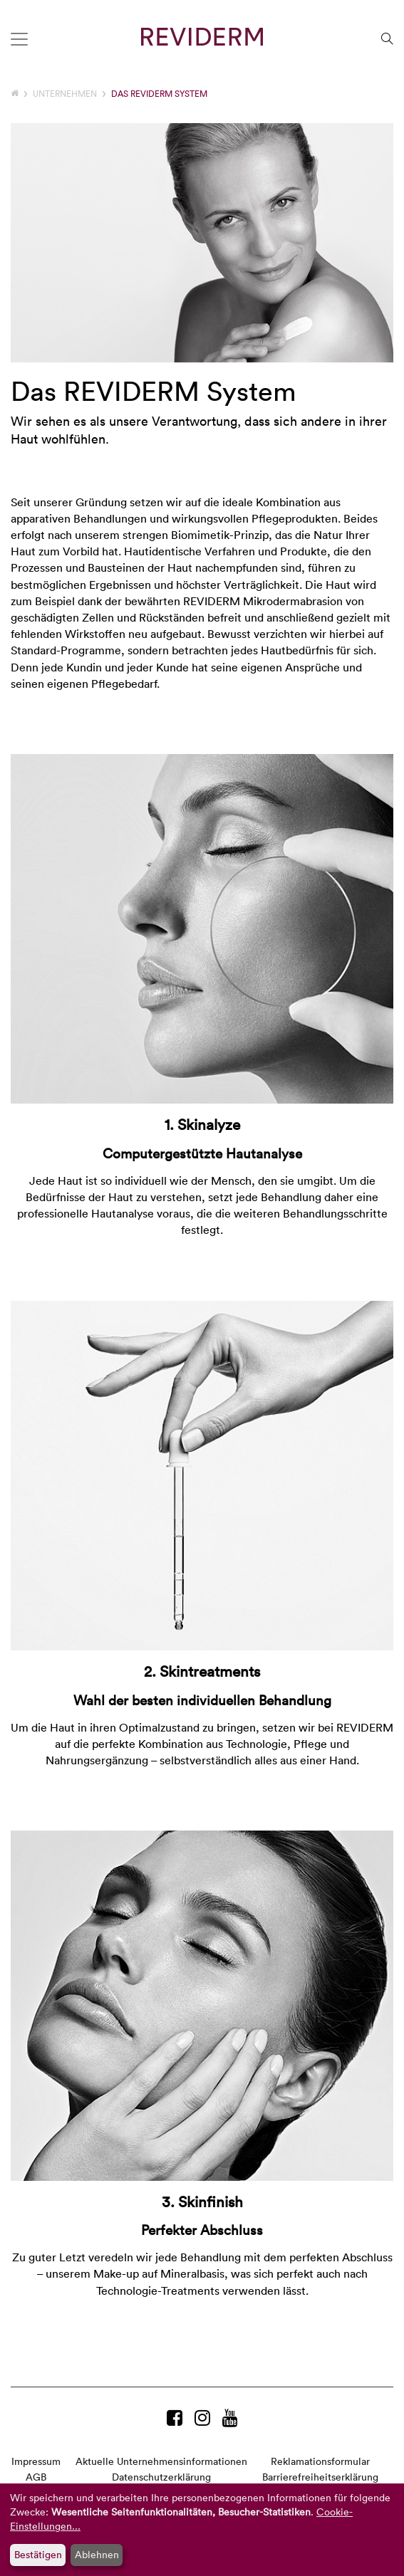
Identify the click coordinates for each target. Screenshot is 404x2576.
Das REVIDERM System (159, 93)
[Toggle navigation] (19, 39)
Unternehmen (65, 93)
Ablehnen (97, 2554)
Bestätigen (38, 2554)
